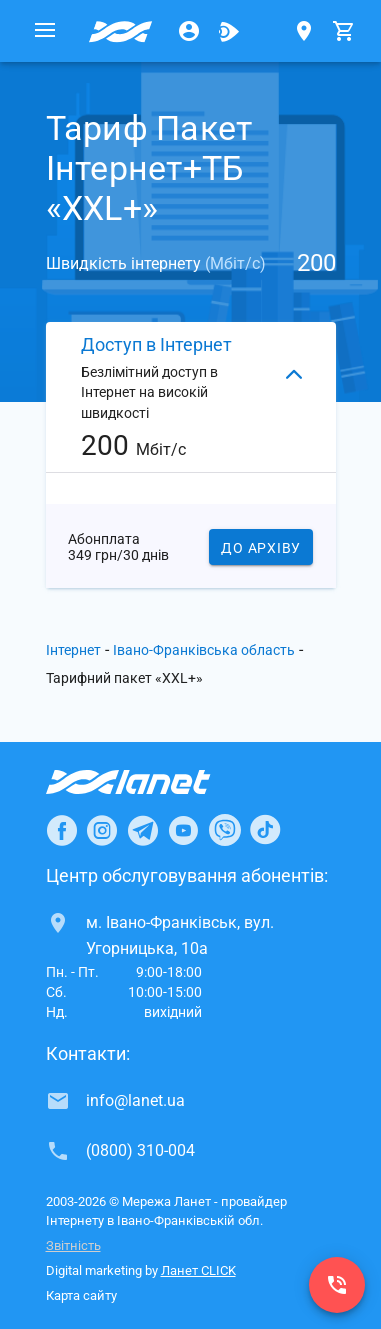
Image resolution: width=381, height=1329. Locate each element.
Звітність (73, 1245)
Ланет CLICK (198, 1270)
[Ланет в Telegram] (143, 830)
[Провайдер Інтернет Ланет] (151, 782)
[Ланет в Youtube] (183, 830)
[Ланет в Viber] (225, 830)
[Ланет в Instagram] (102, 830)
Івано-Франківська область (204, 650)
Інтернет (73, 650)
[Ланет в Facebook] (62, 830)
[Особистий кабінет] (189, 31)
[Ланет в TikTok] (265, 830)
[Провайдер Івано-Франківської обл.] (121, 31)
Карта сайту (81, 1295)
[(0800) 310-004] (337, 1285)
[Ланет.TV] (229, 31)
